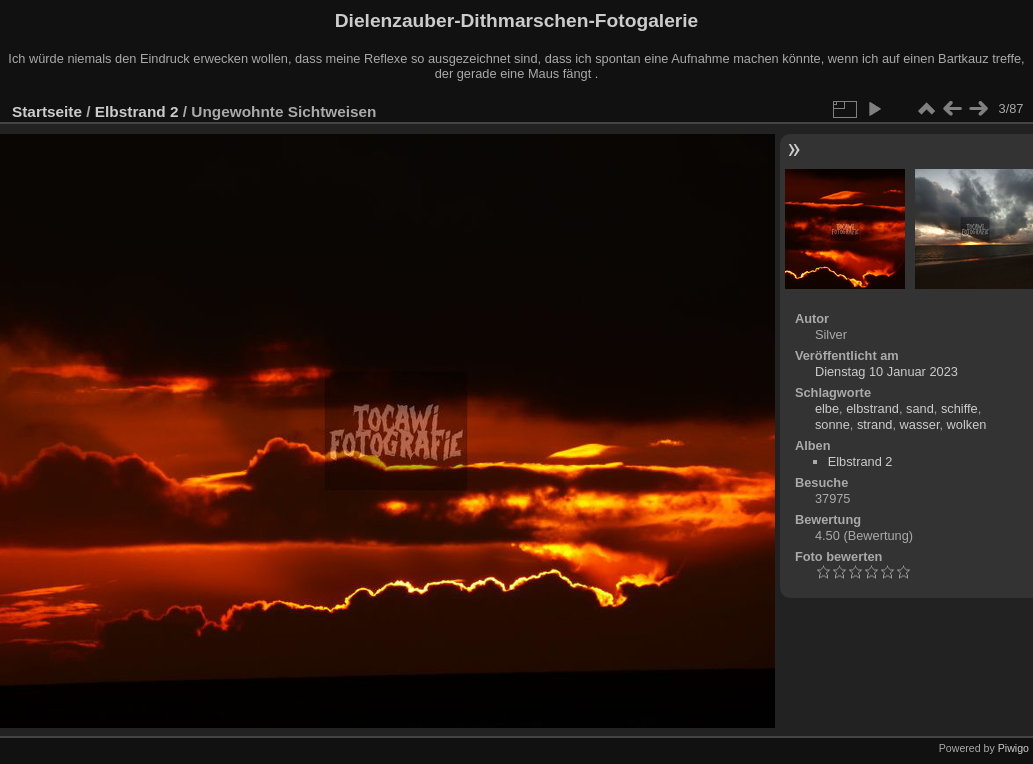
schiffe (959, 408)
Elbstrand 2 (137, 111)
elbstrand (872, 408)
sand (920, 408)
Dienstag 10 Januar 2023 (886, 371)
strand (875, 424)
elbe (827, 408)
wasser (920, 424)
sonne (832, 424)
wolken (967, 424)
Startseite (47, 111)
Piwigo (1013, 748)
